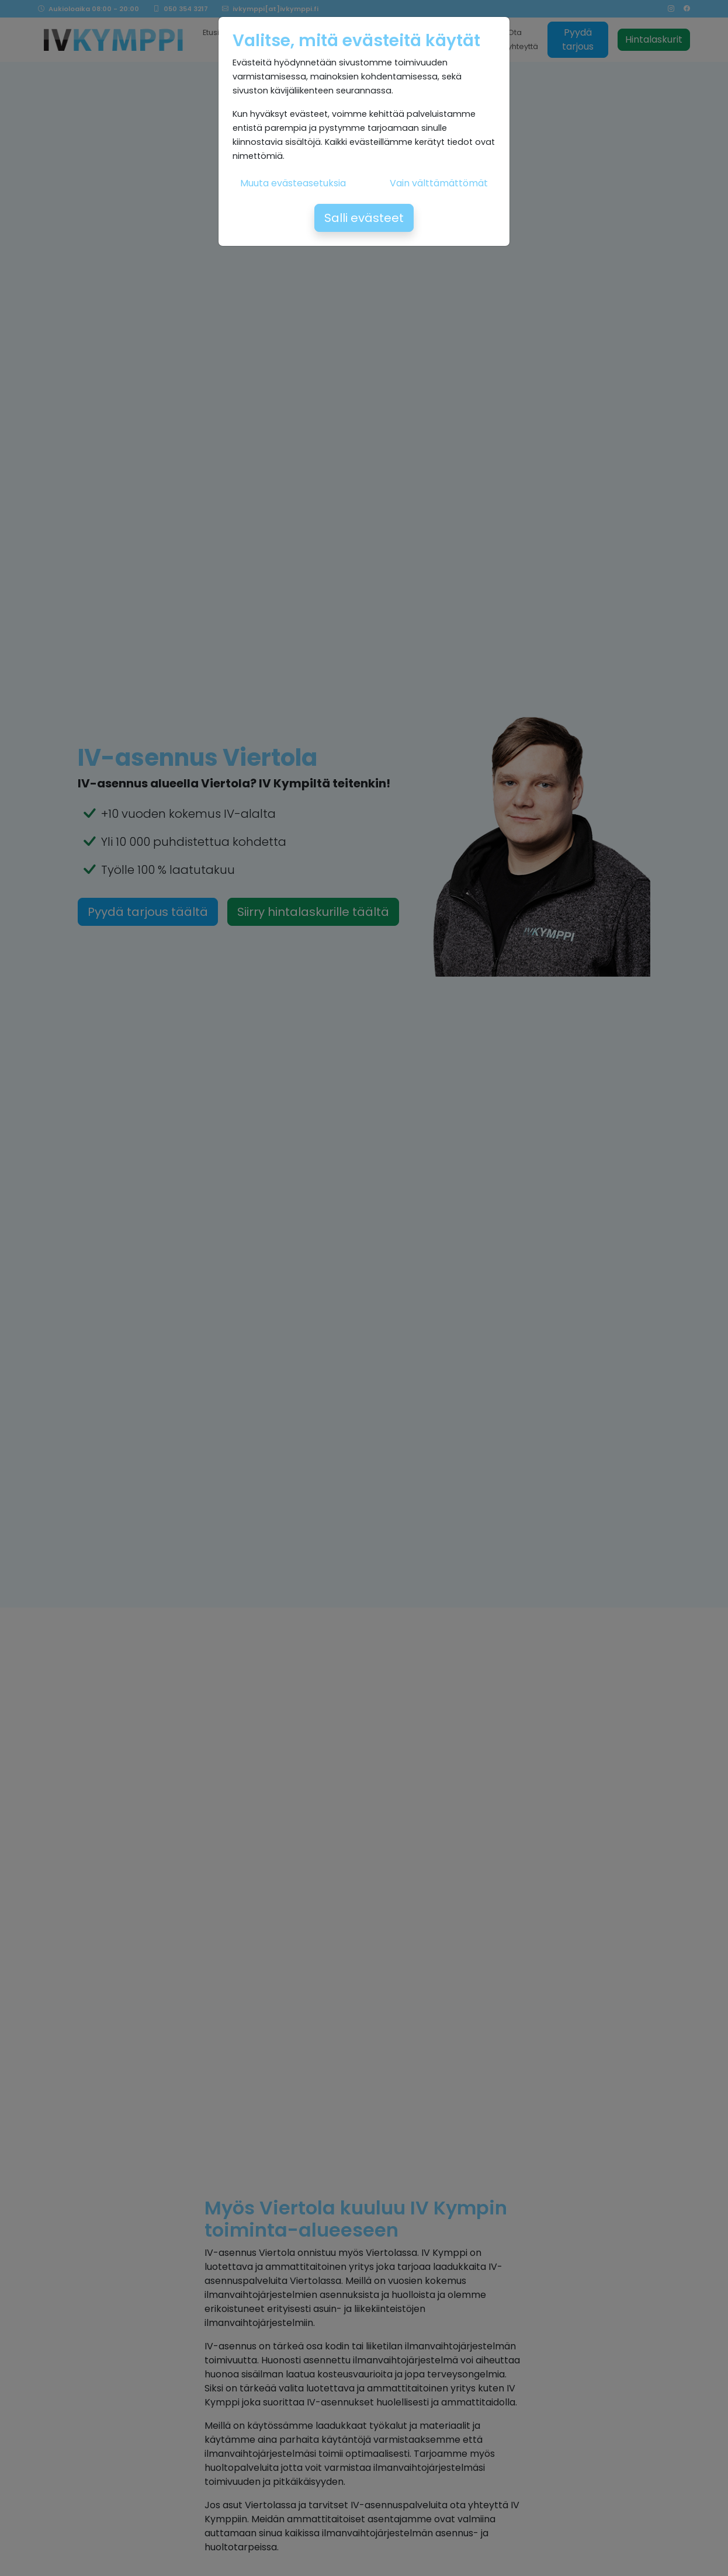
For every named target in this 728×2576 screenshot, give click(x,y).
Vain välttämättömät (439, 183)
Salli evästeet (364, 218)
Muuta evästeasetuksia (293, 183)
